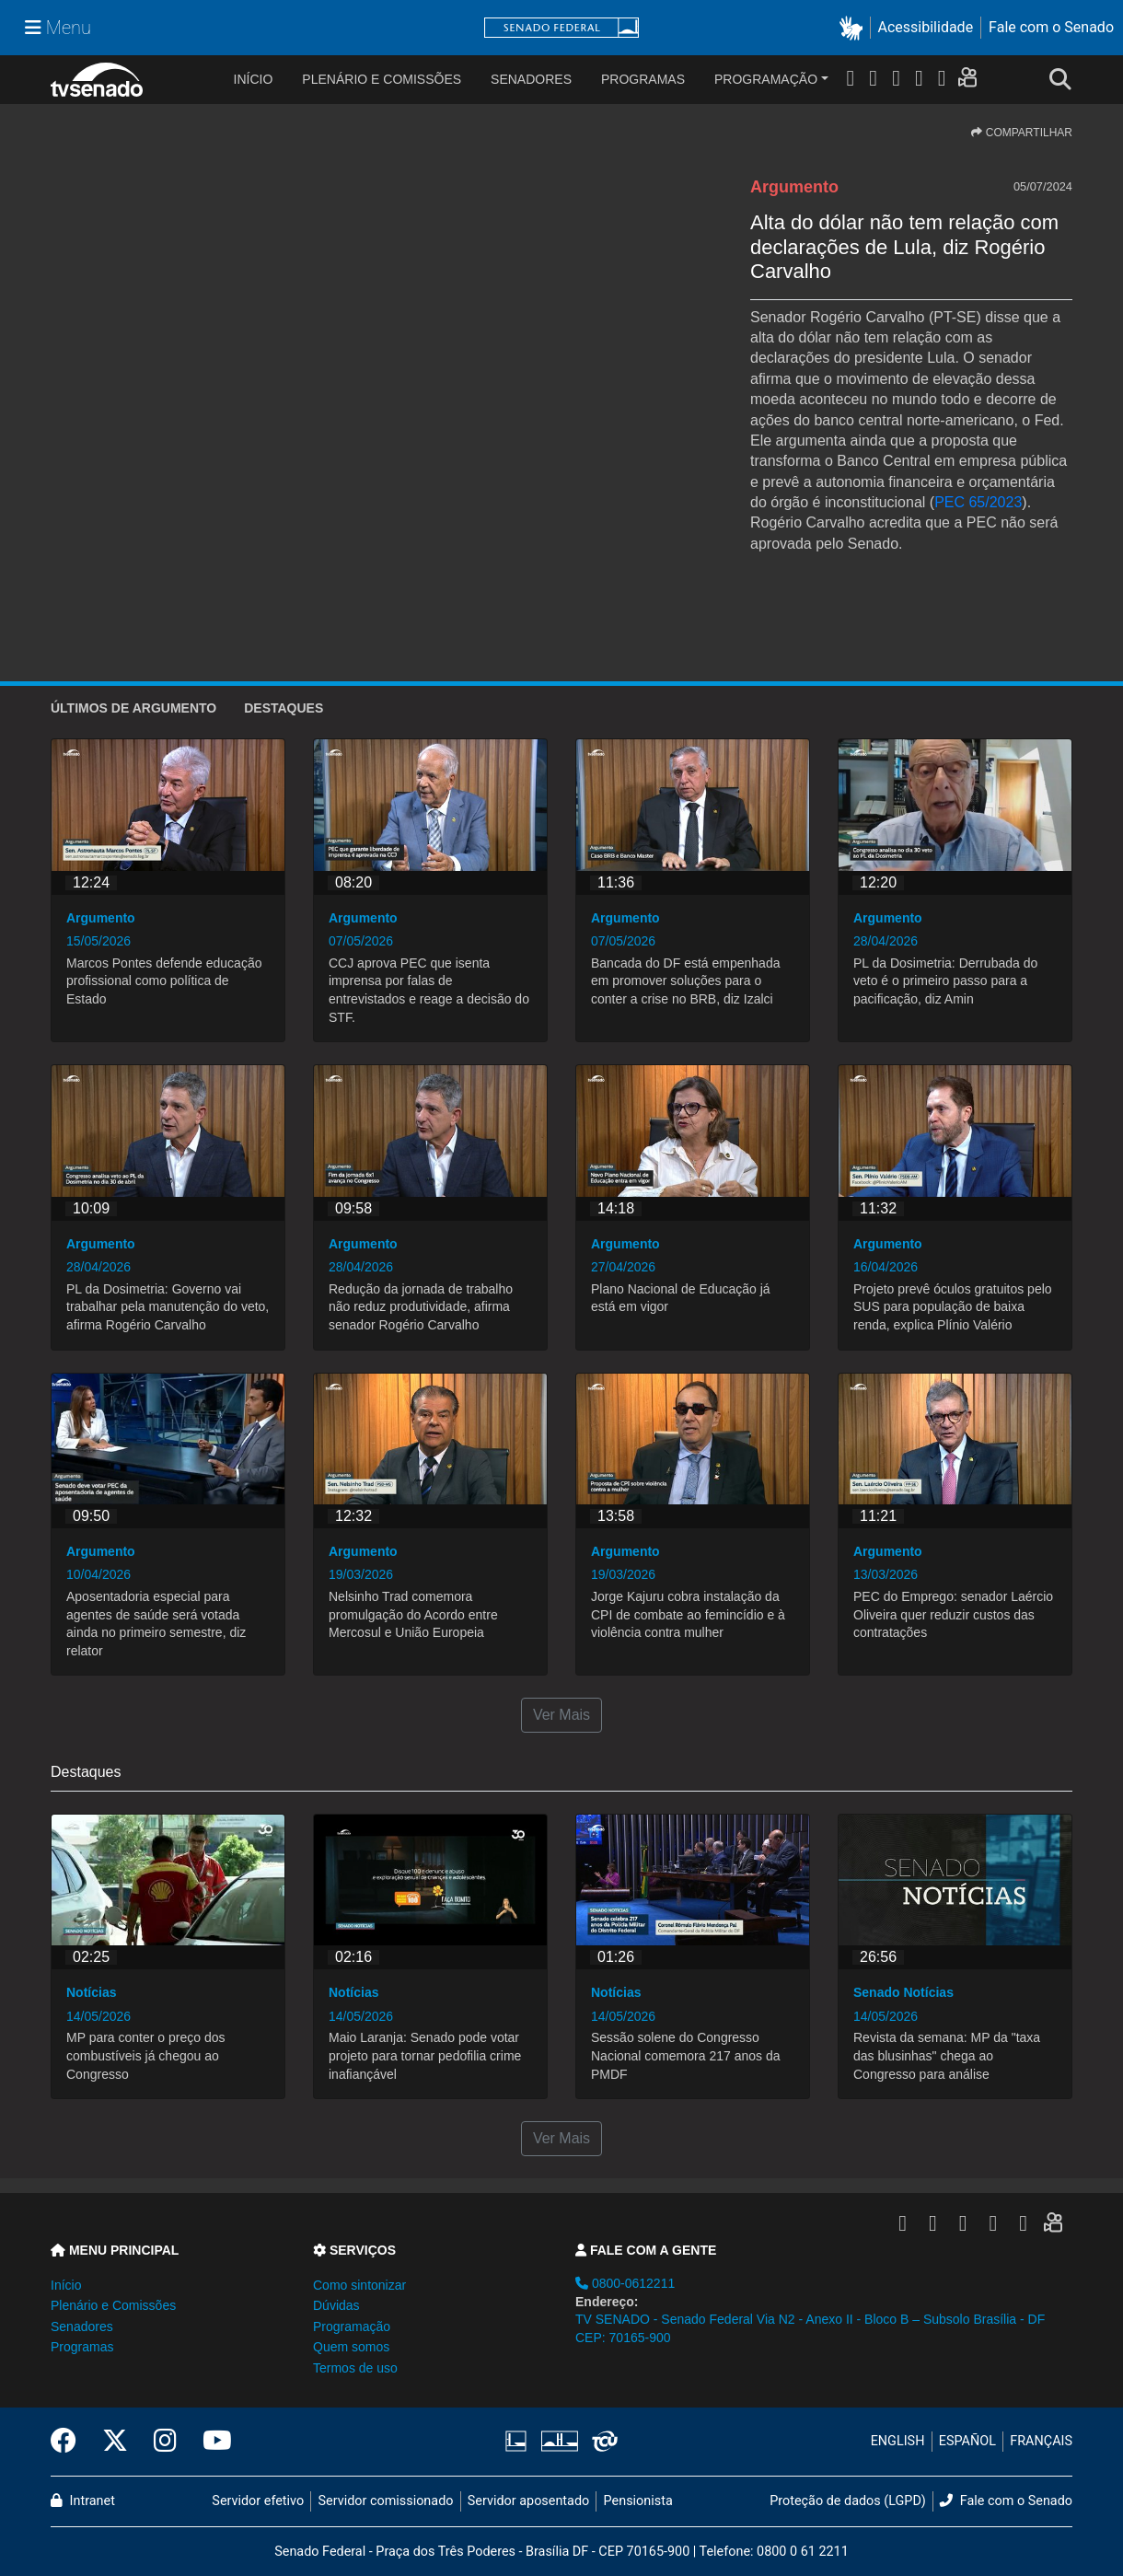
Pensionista (638, 2501)
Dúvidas (336, 2305)
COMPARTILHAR (1021, 132)
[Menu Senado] (58, 28)
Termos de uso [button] (355, 2368)
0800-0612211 (625, 2283)
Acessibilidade (926, 27)
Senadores (531, 79)
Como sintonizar (359, 2285)
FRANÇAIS (1041, 2441)
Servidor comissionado (386, 2501)
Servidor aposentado (528, 2501)
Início (66, 2285)
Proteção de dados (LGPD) (848, 2501)
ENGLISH (898, 2441)
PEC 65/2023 (978, 502)
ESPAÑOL (967, 2441)
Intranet (83, 2501)
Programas (643, 79)
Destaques (283, 708)
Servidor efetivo (258, 2501)
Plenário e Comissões (381, 79)
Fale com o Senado (1051, 27)
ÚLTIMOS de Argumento (133, 708)
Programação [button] (351, 2326)
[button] (854, 28)
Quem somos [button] (351, 2346)
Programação (765, 79)
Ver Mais (561, 1715)
